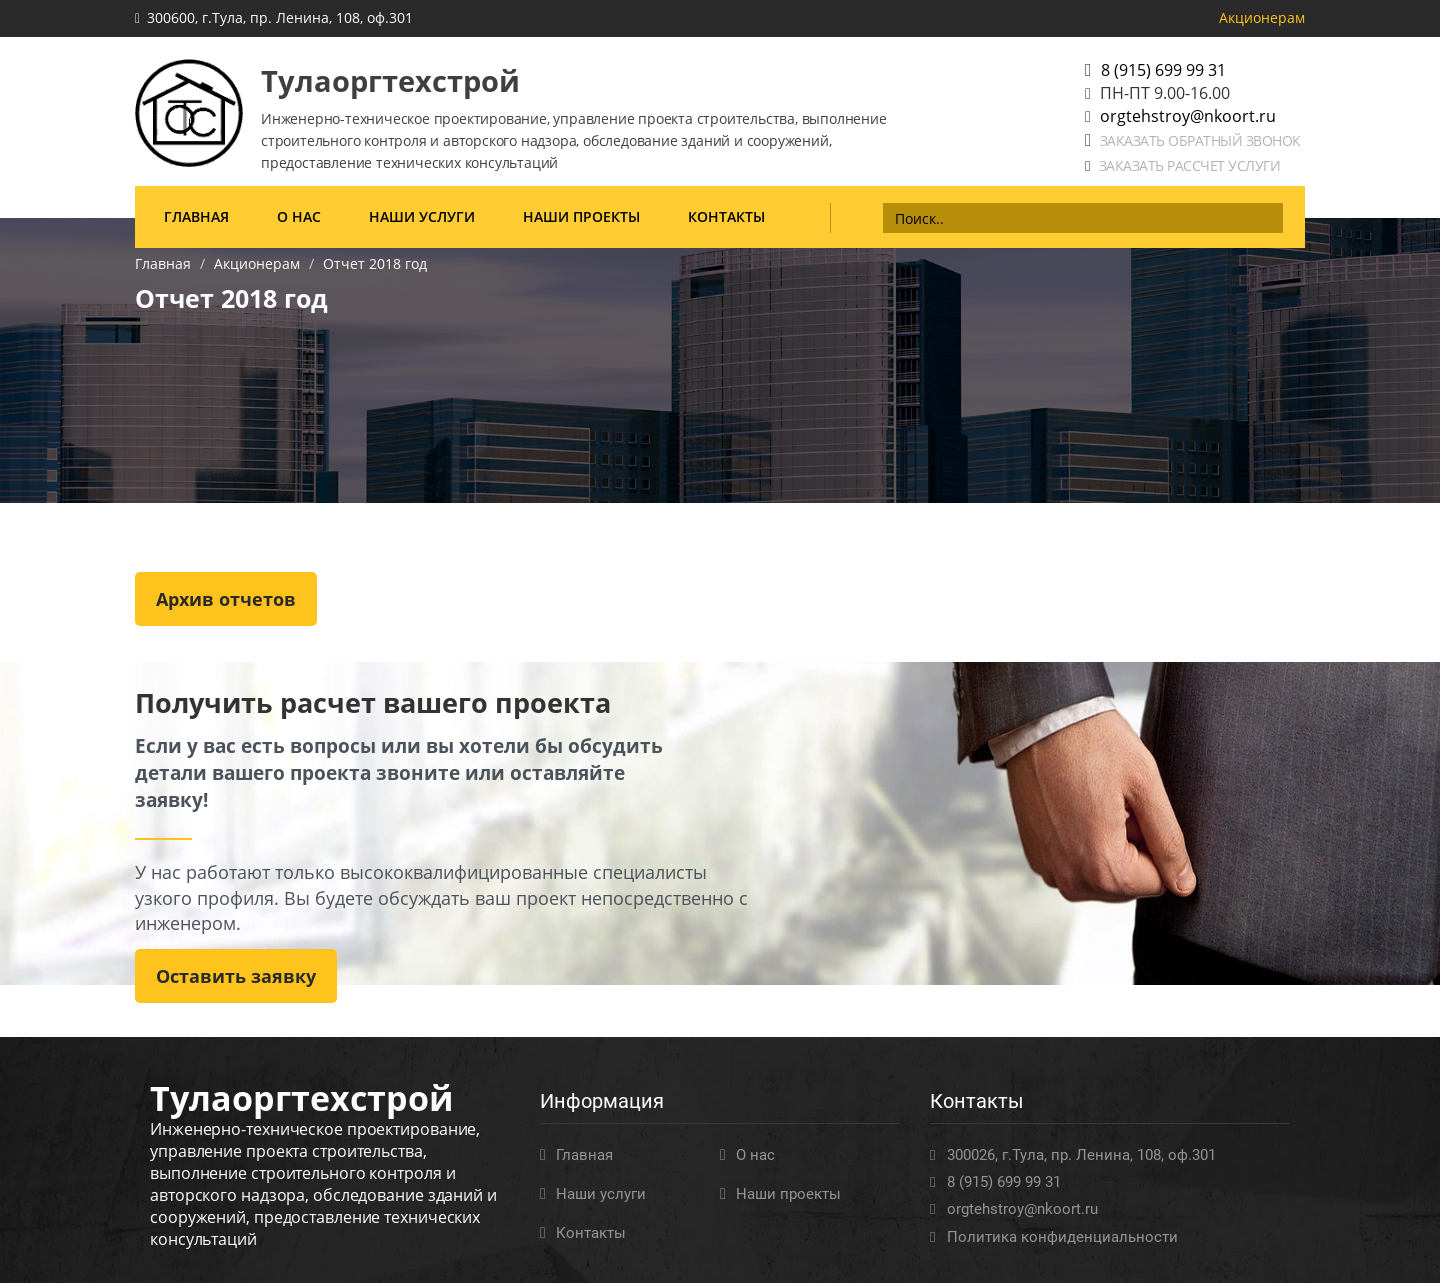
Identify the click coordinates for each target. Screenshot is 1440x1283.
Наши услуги (422, 216)
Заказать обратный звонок (1200, 140)
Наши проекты (581, 216)
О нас (299, 216)
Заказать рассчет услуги (1190, 165)
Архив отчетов (226, 599)
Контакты (726, 216)
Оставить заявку (236, 976)
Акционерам (1262, 17)
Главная (196, 216)
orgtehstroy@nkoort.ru (1188, 116)
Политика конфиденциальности (1062, 1237)
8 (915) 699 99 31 (1163, 70)
